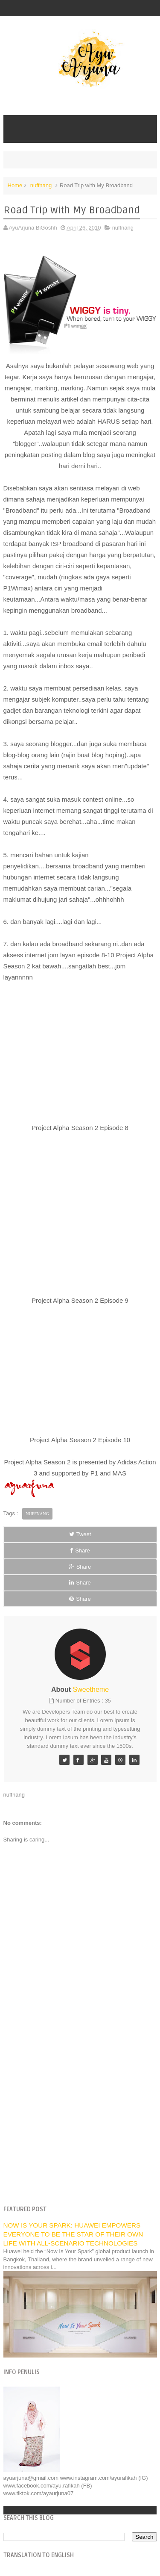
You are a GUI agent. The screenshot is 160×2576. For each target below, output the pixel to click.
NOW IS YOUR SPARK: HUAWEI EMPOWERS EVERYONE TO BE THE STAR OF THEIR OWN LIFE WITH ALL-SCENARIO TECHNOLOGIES (73, 2234)
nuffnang (41, 185)
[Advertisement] (80, 2113)
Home (15, 185)
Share (80, 1550)
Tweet (80, 1534)
